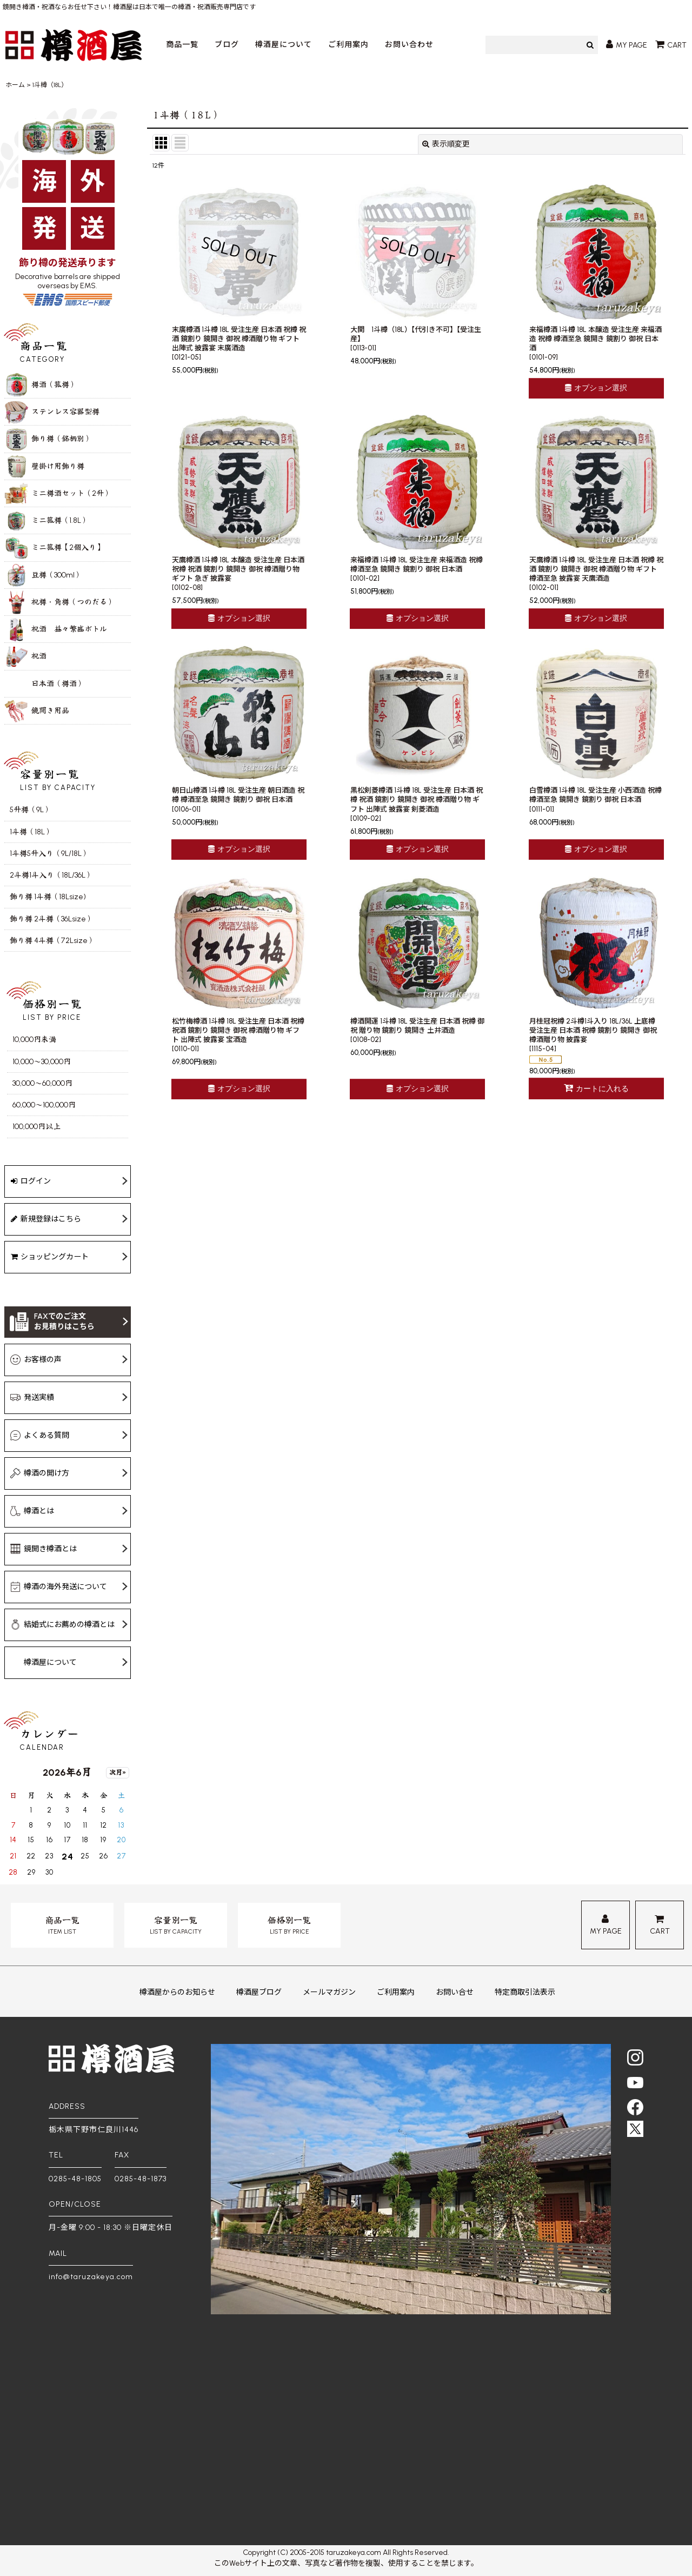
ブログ (227, 44)
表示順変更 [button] (446, 144)
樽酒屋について (283, 44)
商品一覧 (182, 44)
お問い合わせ (409, 44)
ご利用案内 (348, 44)
